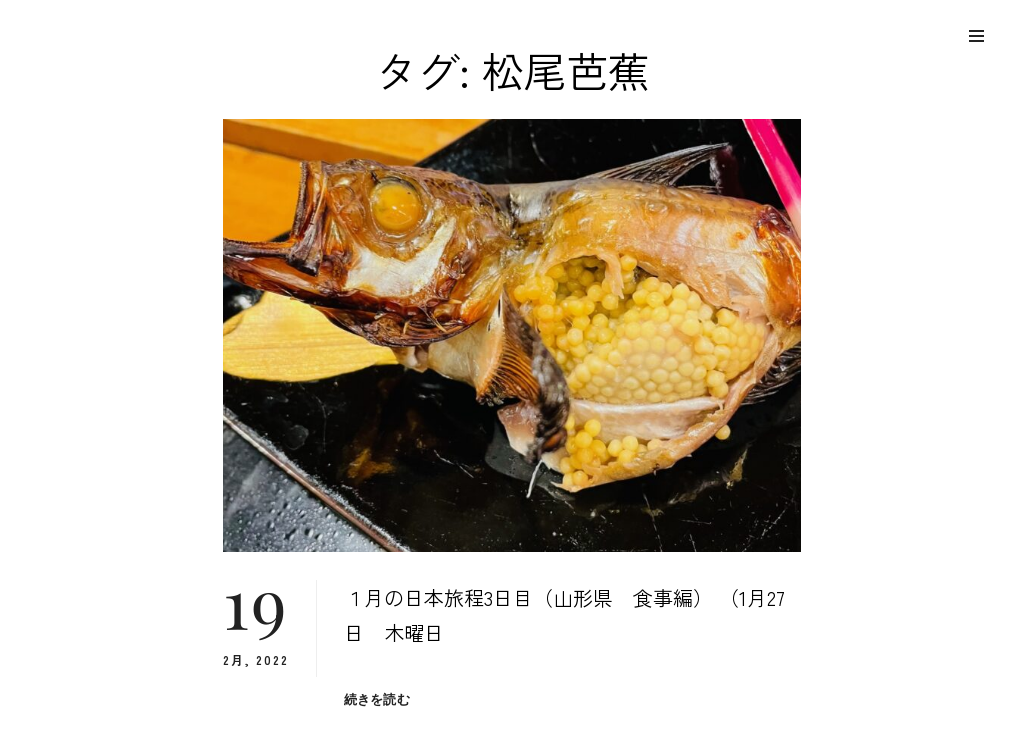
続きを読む (377, 699)
